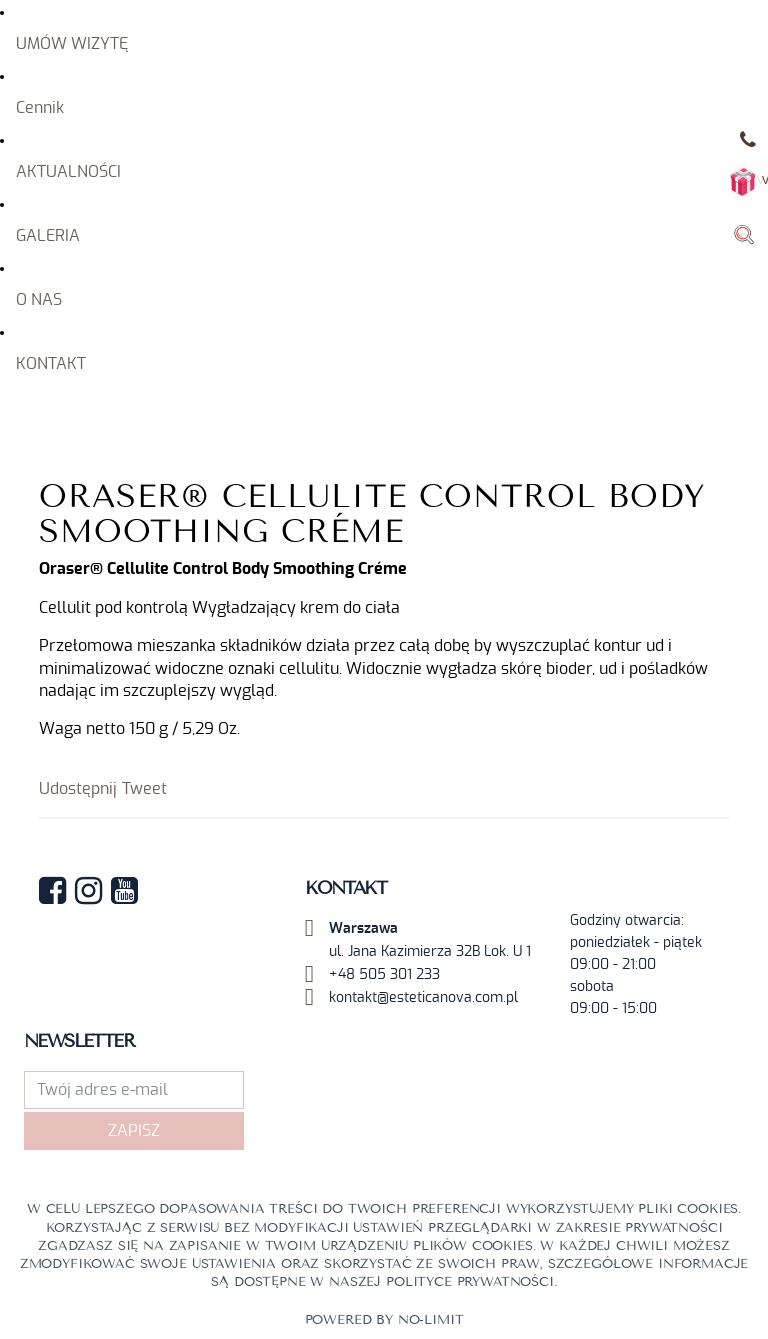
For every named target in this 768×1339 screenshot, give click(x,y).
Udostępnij (78, 789)
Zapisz (134, 1131)
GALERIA (48, 236)
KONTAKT (51, 364)
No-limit (431, 1320)
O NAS (39, 300)
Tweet (144, 789)
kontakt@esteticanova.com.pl (423, 998)
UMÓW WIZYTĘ (72, 44)
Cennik (40, 108)
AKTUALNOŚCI (68, 172)
